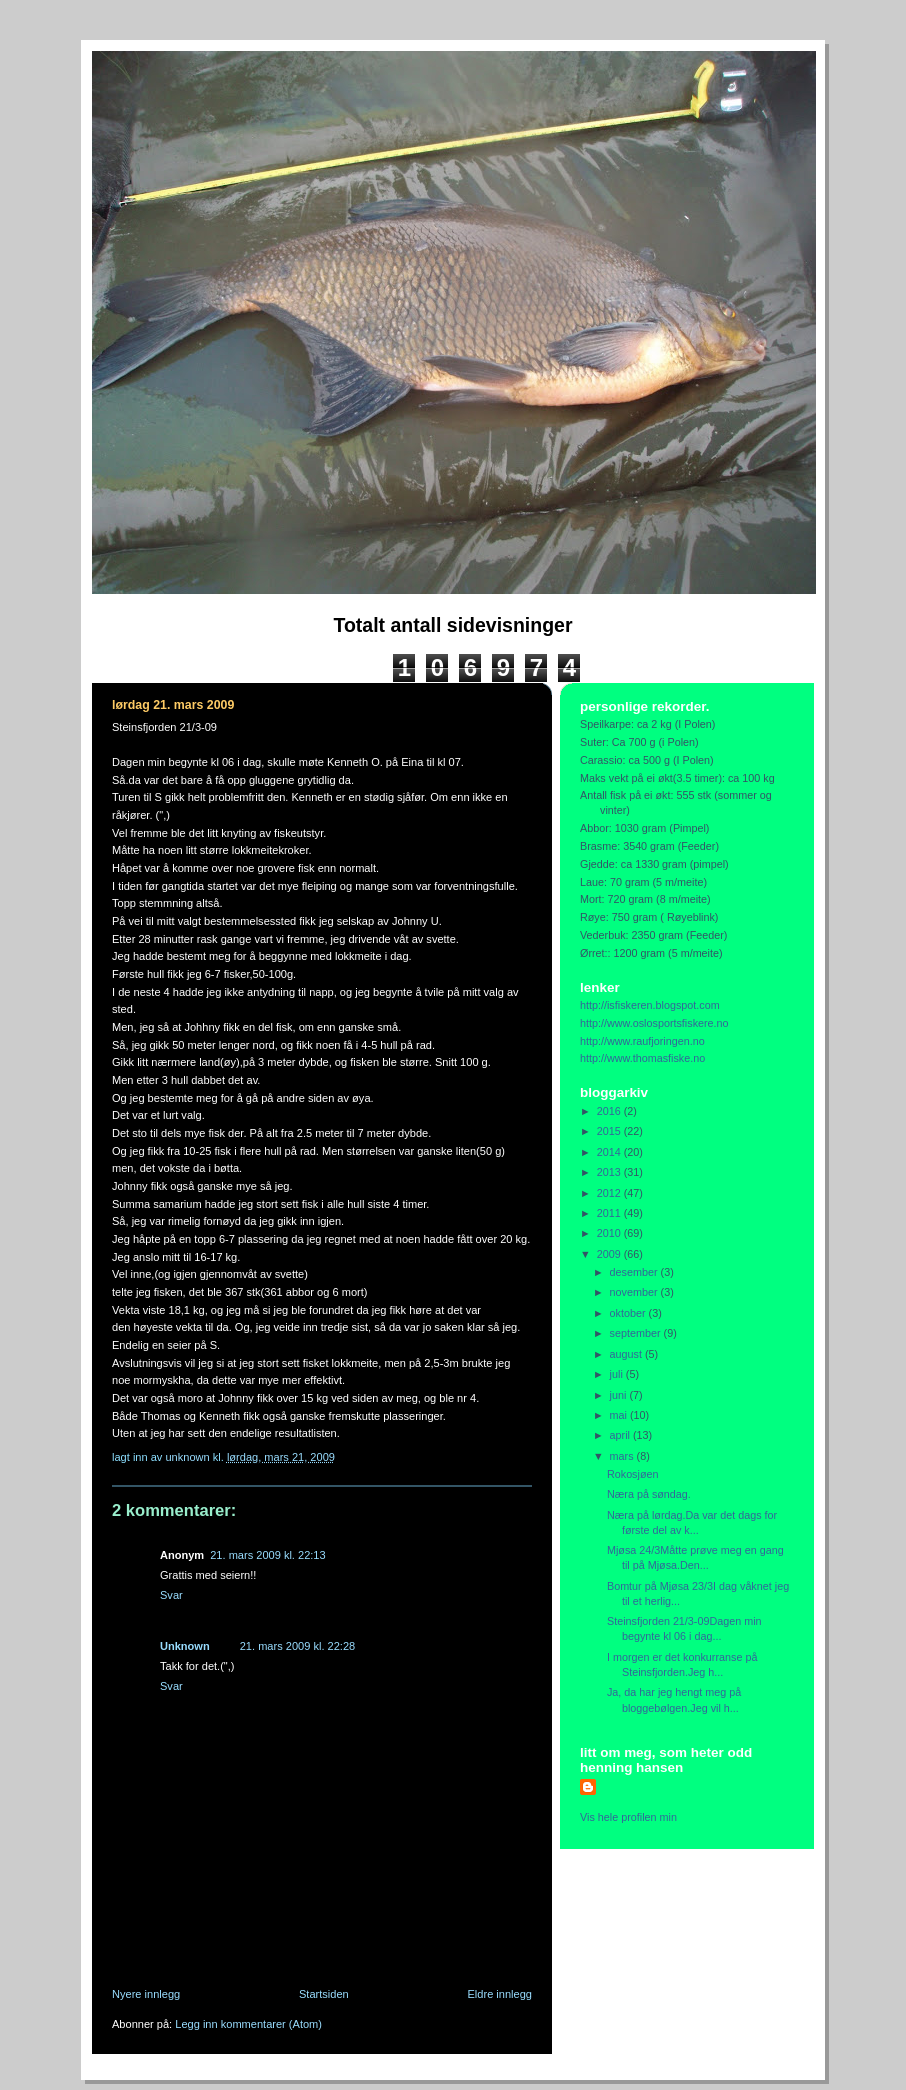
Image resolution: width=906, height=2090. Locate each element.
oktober (629, 1313)
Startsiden (324, 1994)
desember (635, 1272)
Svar (171, 1595)
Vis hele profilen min (628, 1817)
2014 (610, 1152)
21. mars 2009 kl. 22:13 (267, 1555)
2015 (610, 1131)
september (637, 1333)
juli (618, 1374)
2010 (610, 1233)
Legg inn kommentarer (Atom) (248, 2024)
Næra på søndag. (649, 1494)
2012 (610, 1193)
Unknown (185, 1646)
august (627, 1354)
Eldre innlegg (500, 1994)
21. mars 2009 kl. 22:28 (297, 1646)
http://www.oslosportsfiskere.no (654, 1023)
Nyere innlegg (146, 1994)
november (635, 1292)
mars (623, 1456)
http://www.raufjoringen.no (642, 1041)
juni (620, 1395)
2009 (610, 1254)
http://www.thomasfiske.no (642, 1058)
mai (620, 1415)
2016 (610, 1111)
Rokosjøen (633, 1474)
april (621, 1435)
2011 (610, 1213)
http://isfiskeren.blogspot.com (650, 1005)
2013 (610, 1172)
